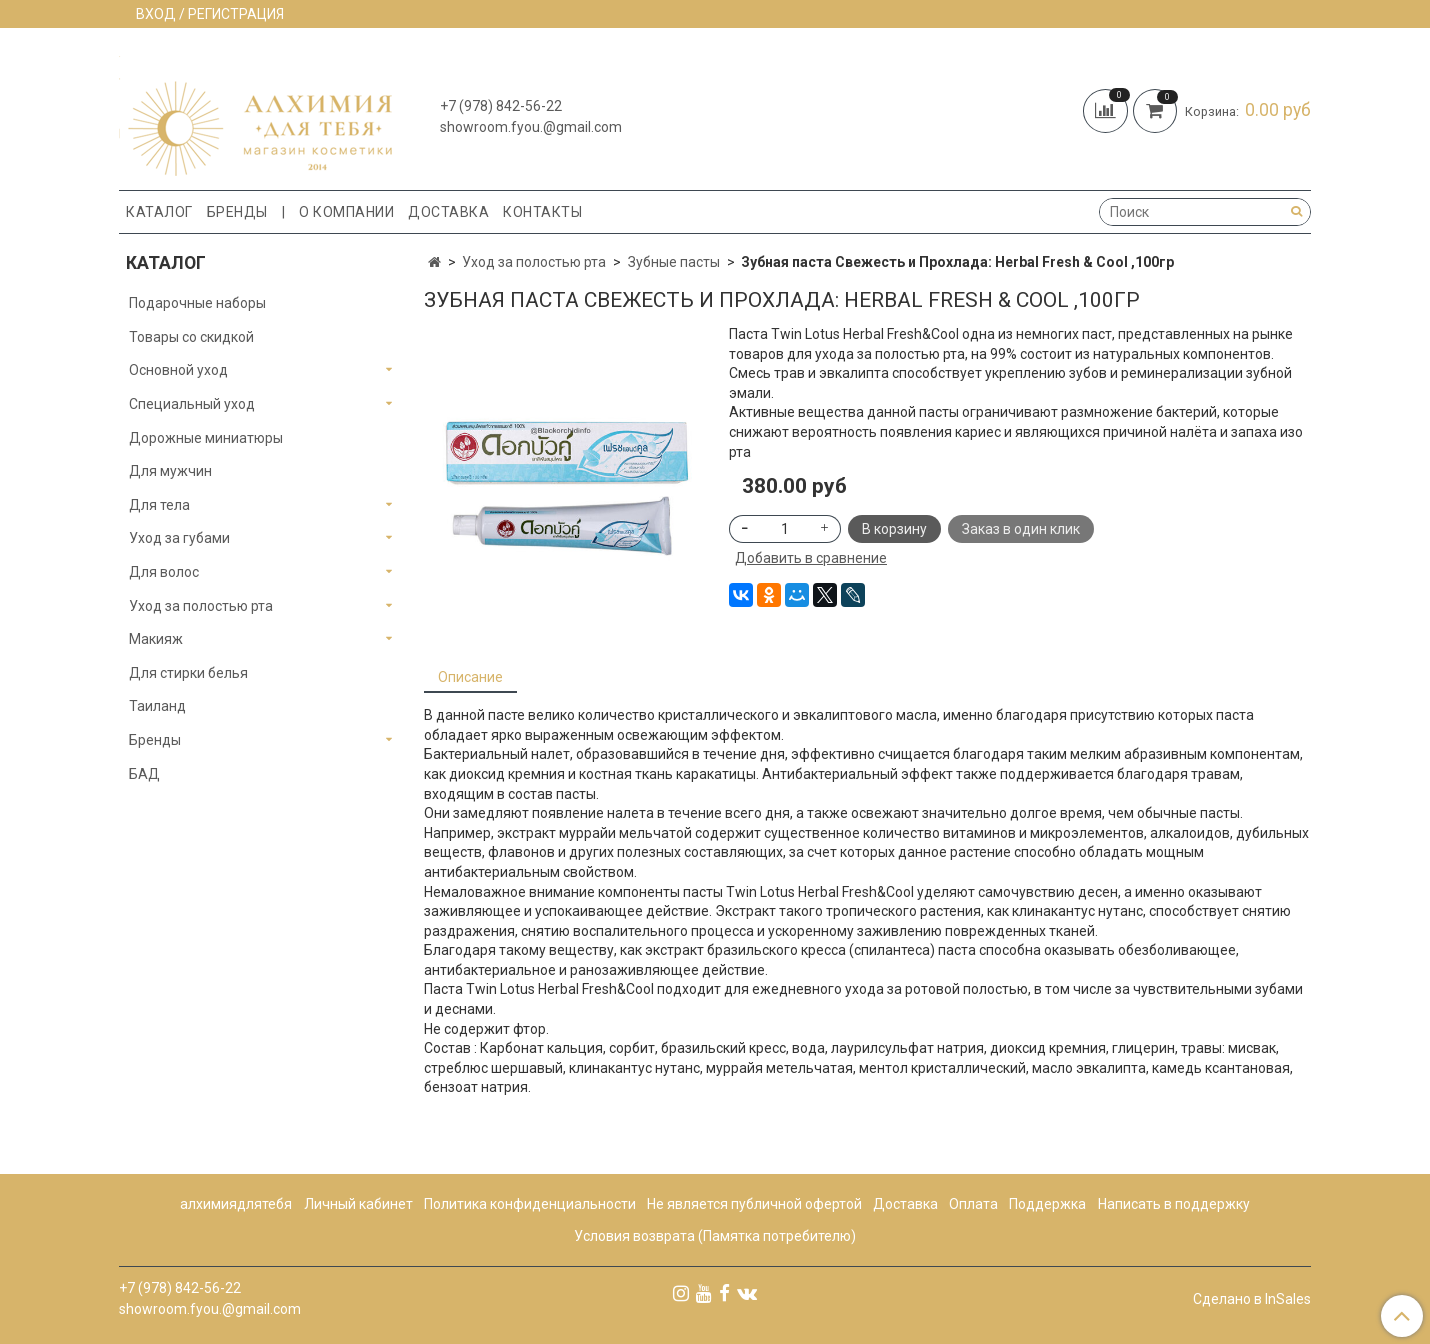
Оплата (973, 1204)
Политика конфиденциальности (530, 1204)
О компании (346, 212)
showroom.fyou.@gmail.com (531, 127)
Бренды (237, 212)
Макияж (156, 639)
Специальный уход (192, 404)
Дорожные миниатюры (206, 438)
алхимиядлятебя (236, 1204)
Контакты (542, 212)
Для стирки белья (188, 673)
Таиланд (157, 706)
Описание (470, 677)
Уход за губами (179, 538)
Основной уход (178, 370)
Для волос (164, 572)
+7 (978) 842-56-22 (501, 106)
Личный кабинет (358, 1204)
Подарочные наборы (197, 303)
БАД (144, 774)
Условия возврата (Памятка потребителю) (715, 1236)
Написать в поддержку (1174, 1204)
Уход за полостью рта (534, 262)
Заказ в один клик (1021, 529)
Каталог (159, 212)
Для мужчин (170, 471)
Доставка (448, 212)
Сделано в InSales (1252, 1299)
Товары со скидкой (191, 337)
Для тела (159, 505)
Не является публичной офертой (754, 1204)
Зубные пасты (674, 262)
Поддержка (1047, 1204)
